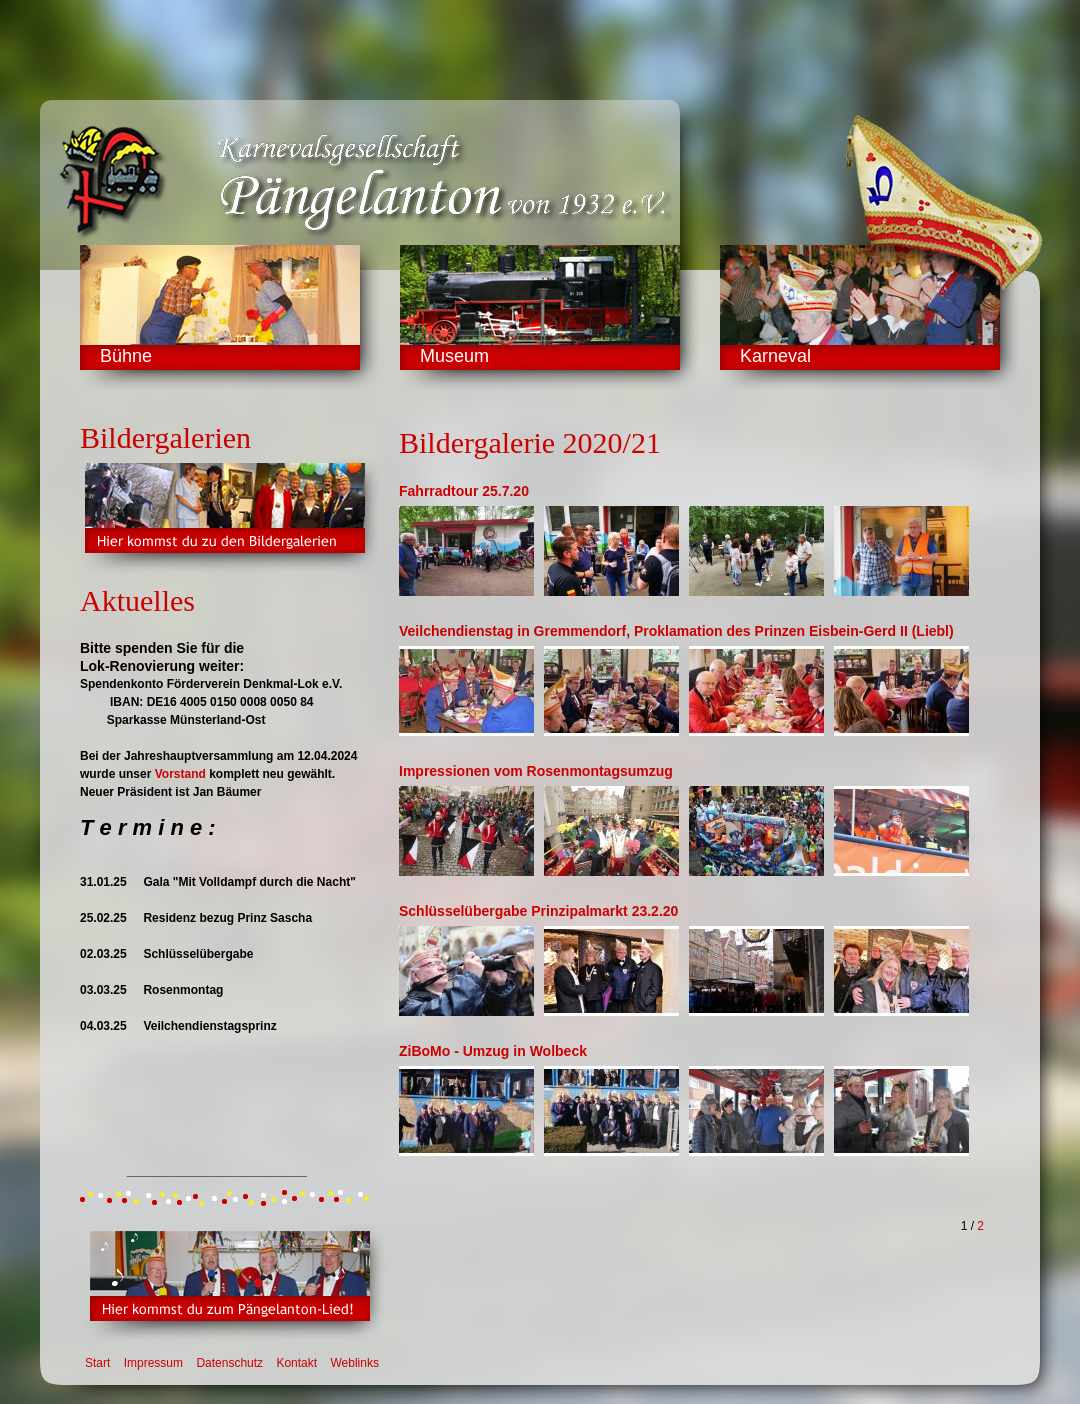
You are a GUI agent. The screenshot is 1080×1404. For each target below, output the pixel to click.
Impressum (153, 1363)
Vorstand (180, 774)
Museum (454, 356)
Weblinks (354, 1363)
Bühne (126, 356)
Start (97, 1363)
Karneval (775, 356)
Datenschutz (229, 1363)
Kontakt (296, 1363)
